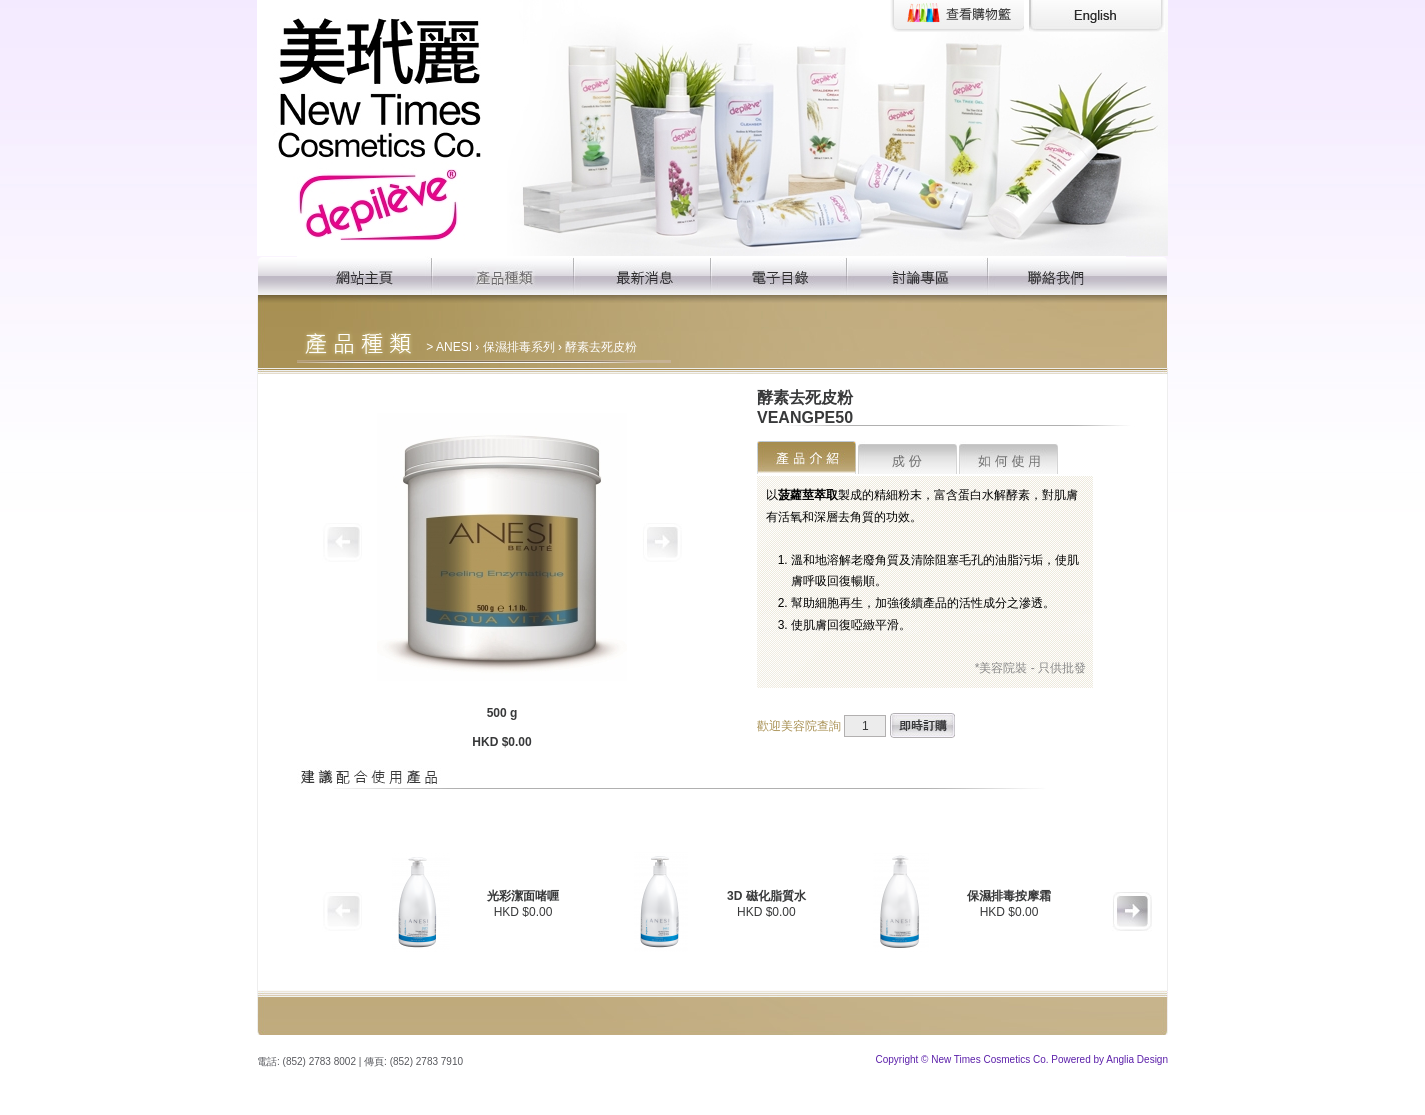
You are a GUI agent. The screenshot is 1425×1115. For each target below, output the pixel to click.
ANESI (454, 347)
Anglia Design (1137, 1059)
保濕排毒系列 (519, 347)
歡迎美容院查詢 (799, 726)
